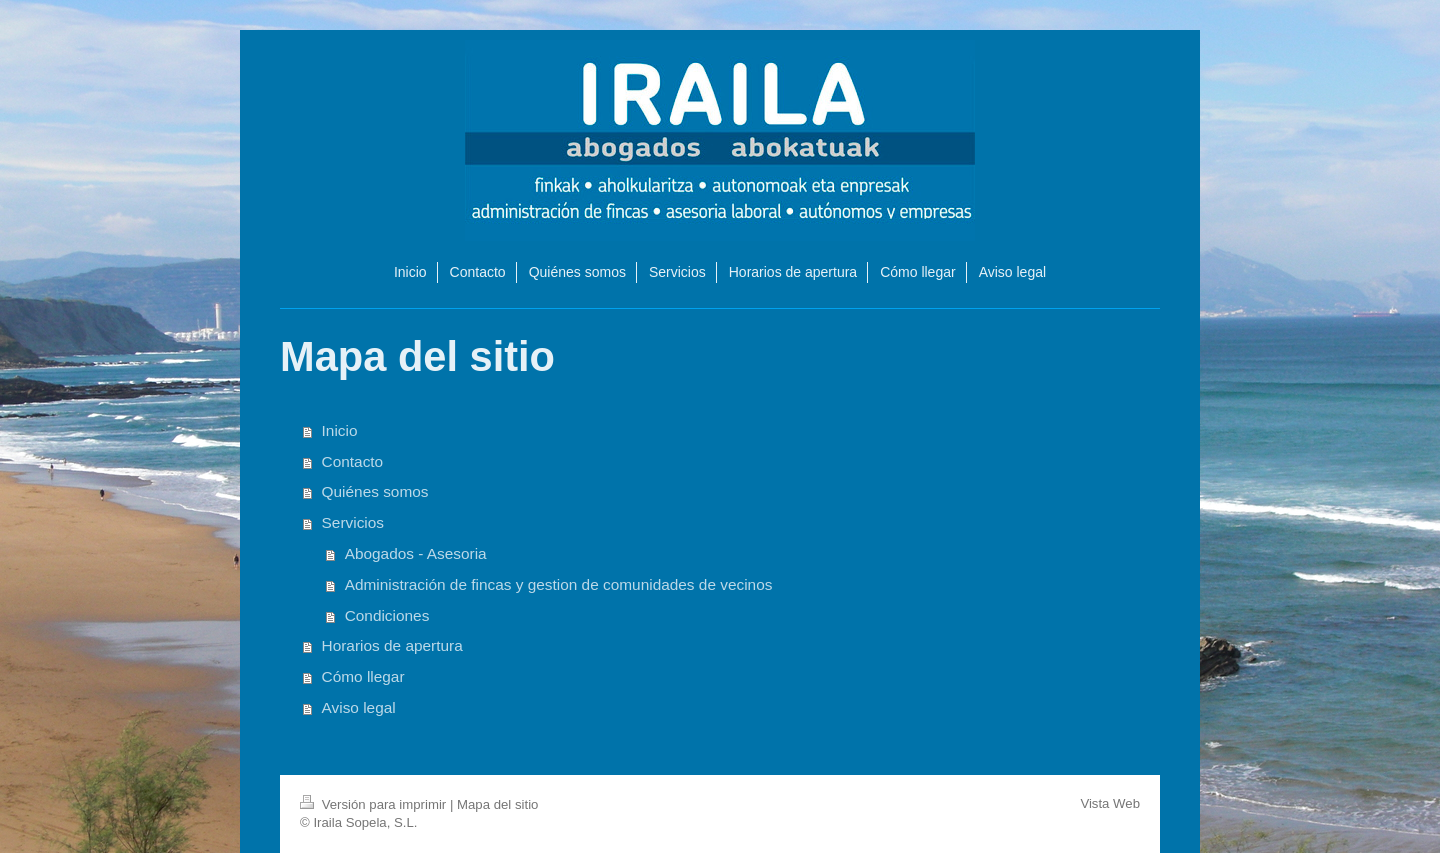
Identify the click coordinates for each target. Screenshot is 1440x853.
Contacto (353, 461)
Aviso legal (359, 707)
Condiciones (387, 615)
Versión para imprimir (375, 804)
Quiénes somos (375, 491)
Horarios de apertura (392, 645)
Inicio (340, 430)
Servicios (353, 522)
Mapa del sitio (497, 804)
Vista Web (1110, 803)
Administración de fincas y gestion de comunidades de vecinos (559, 584)
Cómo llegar (363, 676)
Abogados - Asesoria (416, 553)
